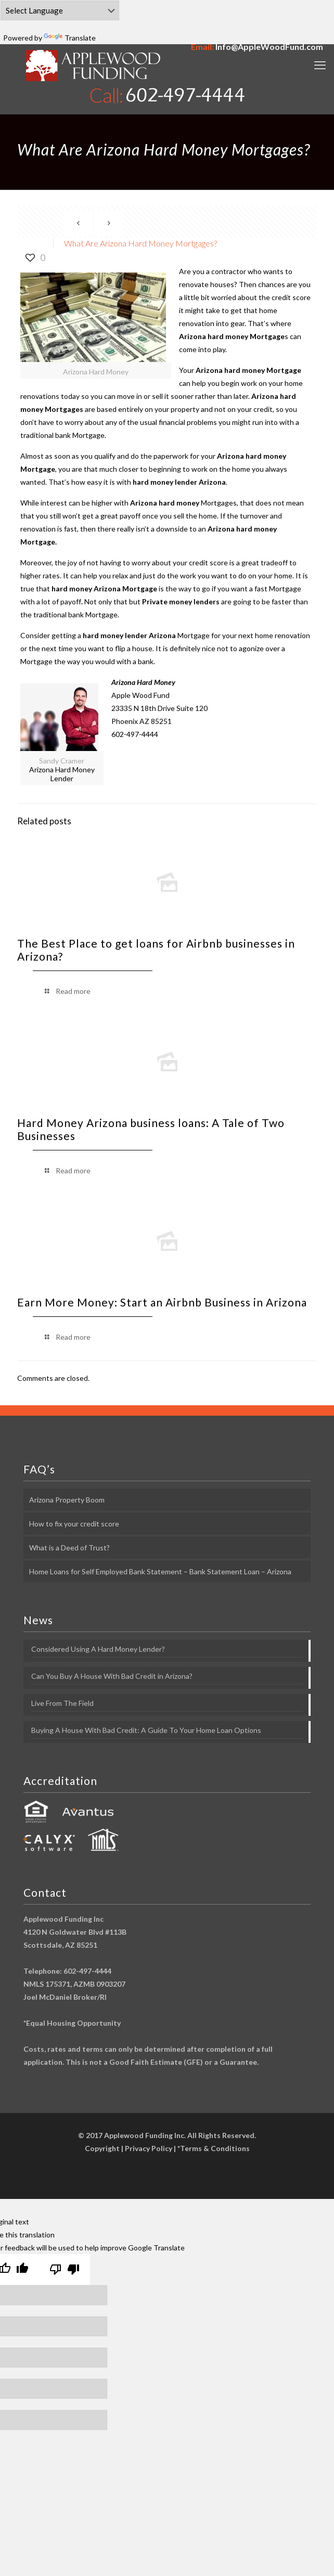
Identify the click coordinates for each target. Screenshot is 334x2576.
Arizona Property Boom (67, 1499)
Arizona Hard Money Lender (62, 774)
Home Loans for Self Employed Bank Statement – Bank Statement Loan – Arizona (160, 1571)
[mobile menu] (320, 65)
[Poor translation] (64, 2269)
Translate (70, 37)
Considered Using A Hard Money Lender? (98, 1649)
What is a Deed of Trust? (69, 1547)
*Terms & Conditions (213, 2148)
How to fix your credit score (74, 1523)
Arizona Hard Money (143, 682)
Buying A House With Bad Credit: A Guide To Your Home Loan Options (146, 1730)
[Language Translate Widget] (60, 10)
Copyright (102, 2148)
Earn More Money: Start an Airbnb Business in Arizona (162, 1302)
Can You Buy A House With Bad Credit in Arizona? (111, 1676)
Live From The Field (62, 1703)
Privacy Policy (148, 2148)
